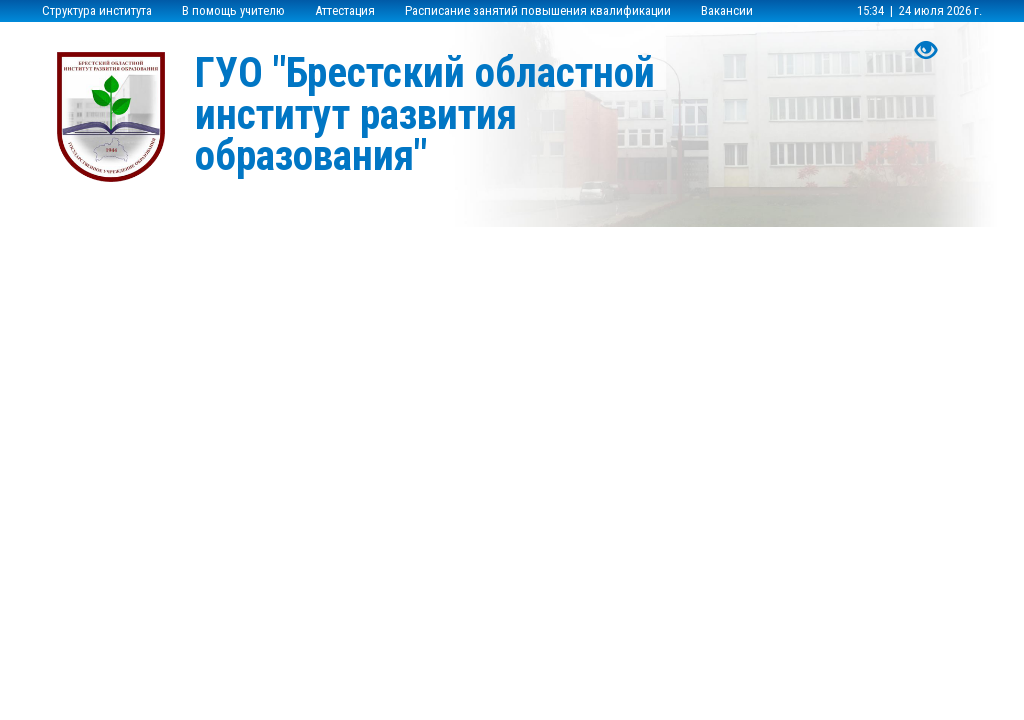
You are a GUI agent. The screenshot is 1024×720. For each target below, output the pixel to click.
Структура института (97, 10)
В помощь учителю (233, 10)
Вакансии (727, 10)
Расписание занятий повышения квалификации (538, 10)
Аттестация (345, 10)
